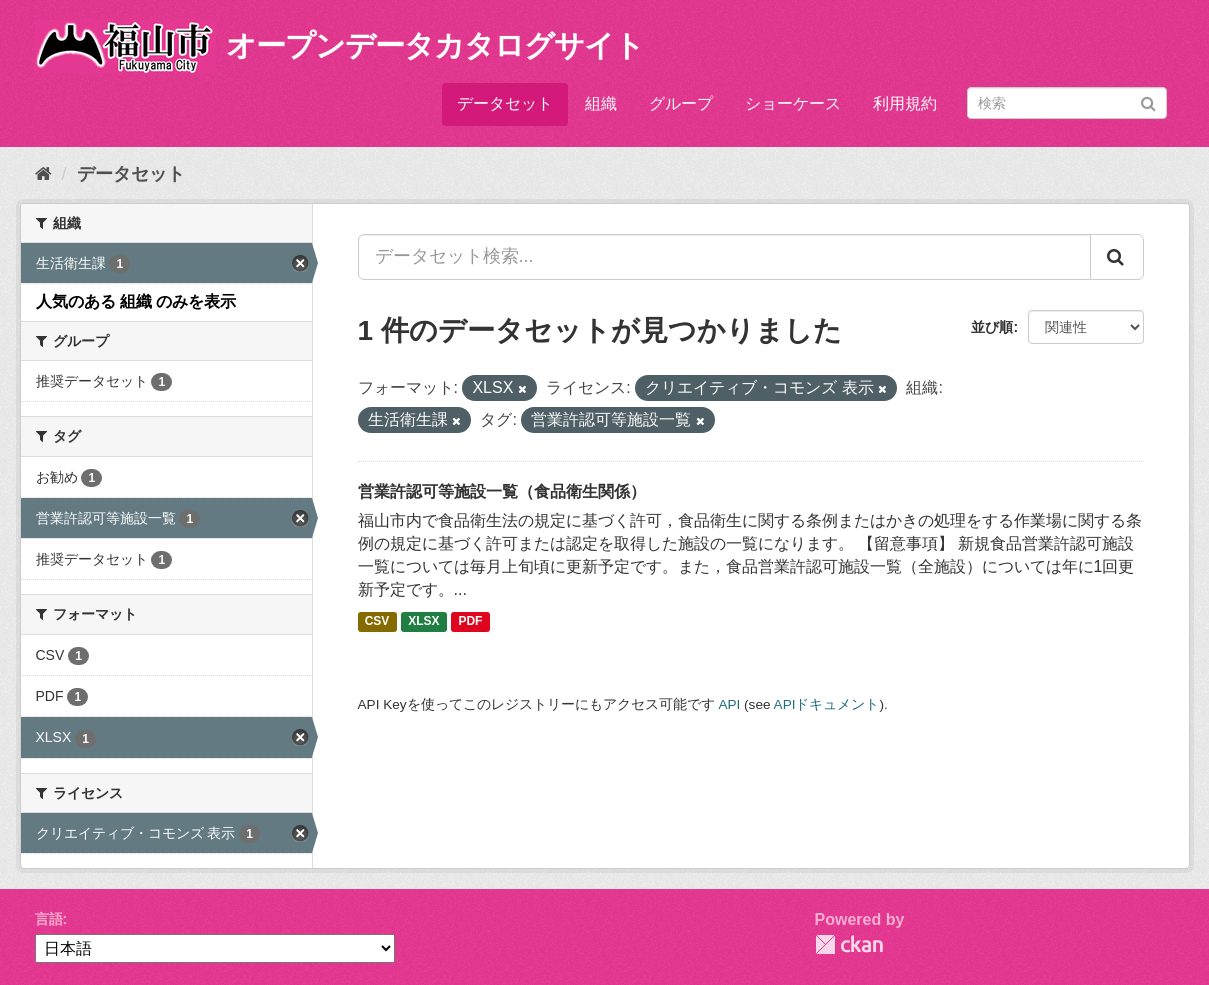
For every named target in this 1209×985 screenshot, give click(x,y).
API (729, 704)
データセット (505, 103)
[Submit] (1148, 101)
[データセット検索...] (724, 257)
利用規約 (905, 103)
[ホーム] (43, 174)
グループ (681, 103)
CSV (377, 622)
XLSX (423, 622)
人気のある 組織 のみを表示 (136, 301)
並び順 (992, 327)
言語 (49, 919)
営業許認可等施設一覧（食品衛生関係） (502, 491)
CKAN (849, 944)
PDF (470, 622)
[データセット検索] (1067, 103)
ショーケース (793, 103)
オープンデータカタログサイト (435, 45)
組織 (601, 103)
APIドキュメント (827, 704)
